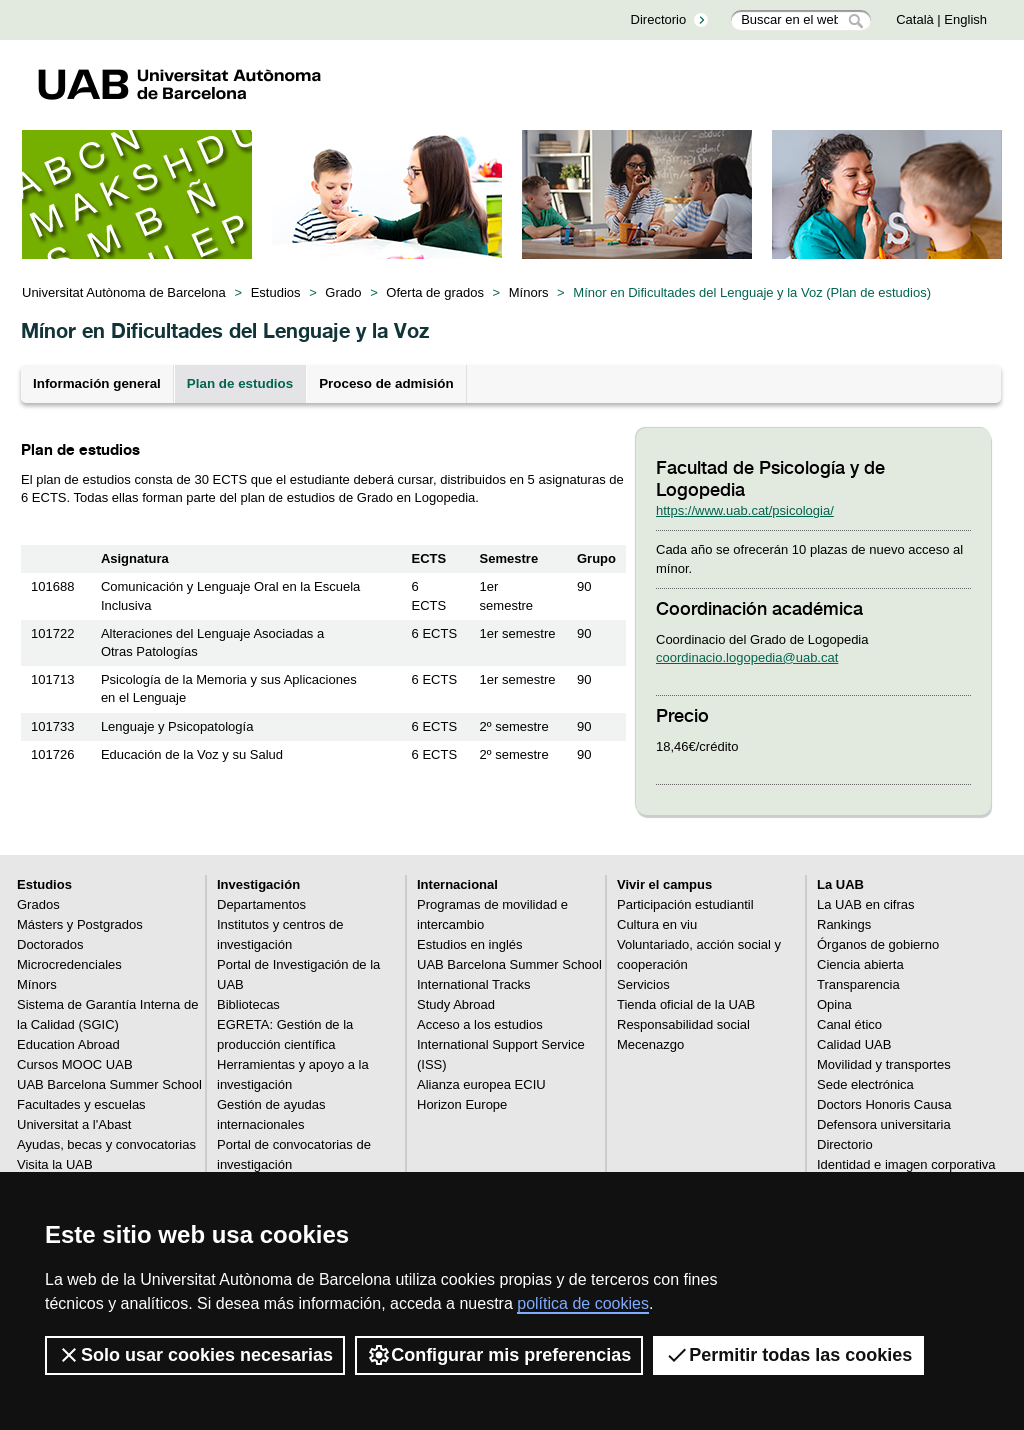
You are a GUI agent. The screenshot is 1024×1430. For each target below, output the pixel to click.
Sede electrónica (865, 1084)
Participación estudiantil (685, 904)
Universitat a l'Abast (74, 1124)
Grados (38, 904)
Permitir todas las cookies (788, 1355)
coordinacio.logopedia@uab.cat (747, 657)
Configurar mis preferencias (499, 1355)
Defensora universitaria (884, 1124)
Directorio (659, 19)
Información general (97, 383)
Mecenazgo (650, 1044)
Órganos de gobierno (878, 944)
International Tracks (473, 984)
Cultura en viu (657, 924)
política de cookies (583, 1303)
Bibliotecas (248, 1004)
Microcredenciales (69, 964)
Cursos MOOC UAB (75, 1064)
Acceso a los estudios (480, 1024)
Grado (343, 292)
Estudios (276, 292)
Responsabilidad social (683, 1024)
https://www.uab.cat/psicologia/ (745, 510)
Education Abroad (68, 1044)
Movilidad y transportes (884, 1064)
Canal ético (849, 1024)
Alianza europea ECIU (481, 1084)
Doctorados (50, 944)
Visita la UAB (55, 1164)
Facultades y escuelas (81, 1104)
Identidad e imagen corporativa (906, 1164)
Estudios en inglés (470, 944)
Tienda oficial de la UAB (686, 1004)
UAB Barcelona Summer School (109, 1084)
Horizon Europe (462, 1104)
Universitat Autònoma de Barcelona (124, 292)
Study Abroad (456, 1004)
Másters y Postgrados (80, 924)
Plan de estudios (240, 383)
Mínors (529, 292)
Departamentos (261, 904)
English (965, 19)
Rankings (844, 924)
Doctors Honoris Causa (884, 1104)
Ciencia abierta (860, 964)
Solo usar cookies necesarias (195, 1355)
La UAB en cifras (866, 904)
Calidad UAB (854, 1044)
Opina (834, 1004)
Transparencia (858, 984)
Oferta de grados (435, 292)
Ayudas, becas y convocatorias (106, 1144)
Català (915, 19)
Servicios (643, 984)
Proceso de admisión (386, 383)
